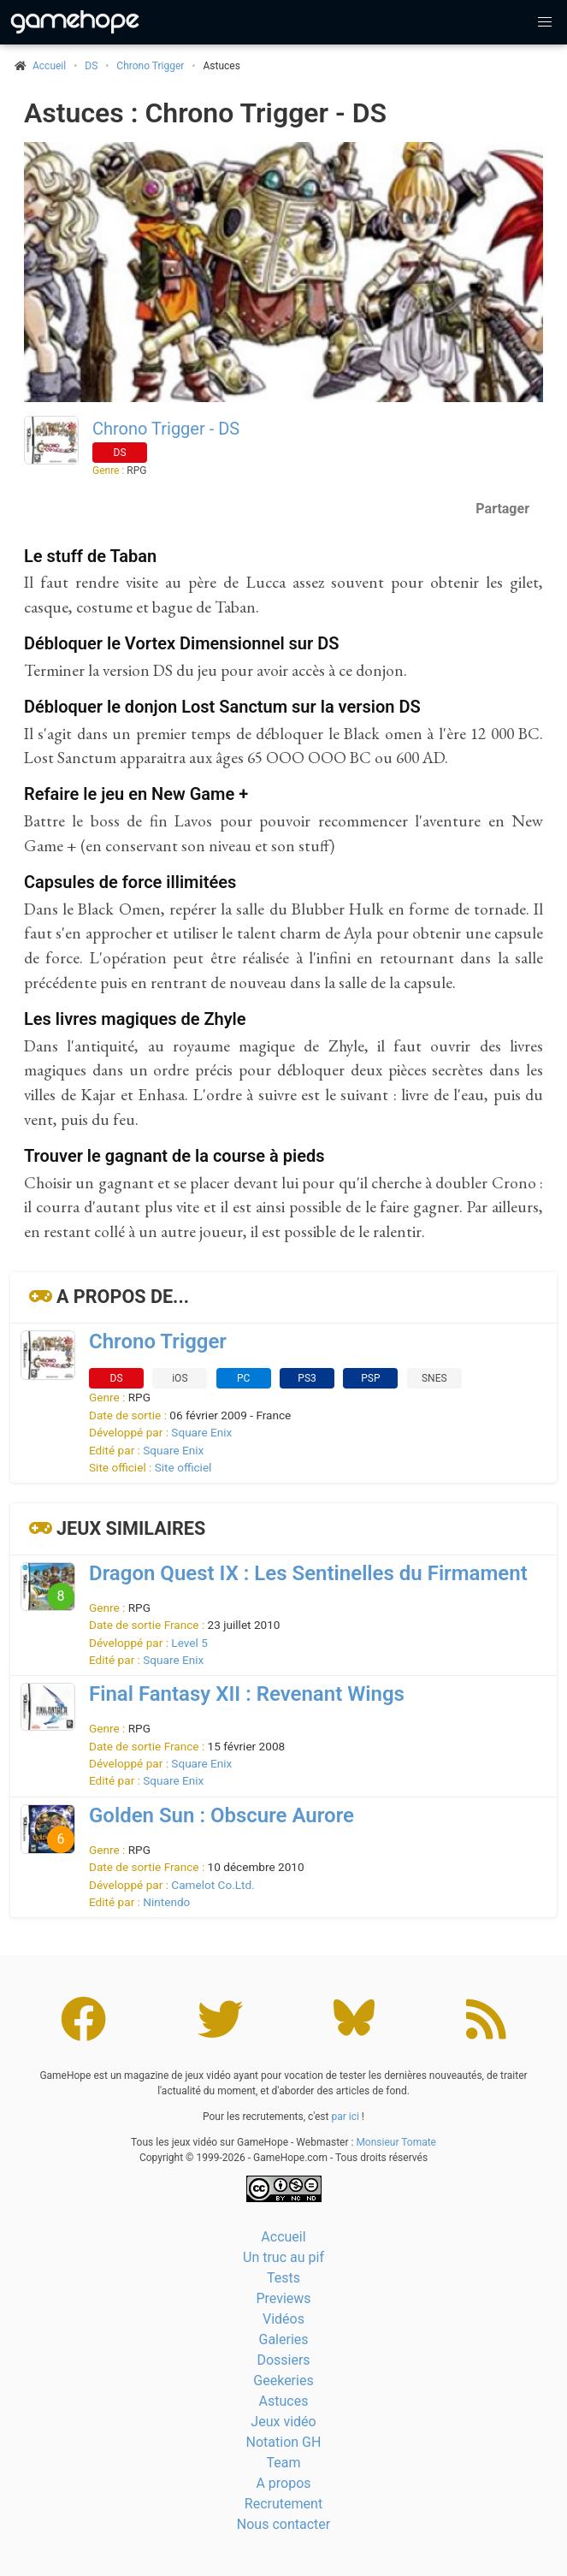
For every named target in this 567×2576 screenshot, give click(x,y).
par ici (344, 2117)
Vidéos (283, 2319)
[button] (545, 22)
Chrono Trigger (150, 66)
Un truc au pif (283, 2257)
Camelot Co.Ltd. (212, 1885)
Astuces (284, 2401)
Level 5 (189, 1642)
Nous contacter (283, 2524)
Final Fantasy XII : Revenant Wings (247, 1694)
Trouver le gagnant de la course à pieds (174, 1156)
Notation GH (284, 2442)
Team (284, 2463)
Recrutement (283, 2504)
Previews (283, 2298)
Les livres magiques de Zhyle (135, 1019)
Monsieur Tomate (396, 2142)
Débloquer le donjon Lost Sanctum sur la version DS (222, 706)
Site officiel (183, 1467)
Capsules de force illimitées (130, 882)
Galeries (283, 2339)
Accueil (283, 2237)
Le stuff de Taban (90, 556)
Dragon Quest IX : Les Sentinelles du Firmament (308, 1573)
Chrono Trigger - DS (165, 428)
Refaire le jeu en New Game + (136, 794)
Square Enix (201, 1432)
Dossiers (283, 2360)
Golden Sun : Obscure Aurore (221, 1815)
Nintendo (166, 1902)
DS (91, 66)
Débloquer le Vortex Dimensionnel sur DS (181, 643)
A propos (283, 2483)
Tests (283, 2278)
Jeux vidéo (283, 2421)
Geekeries (283, 2380)
